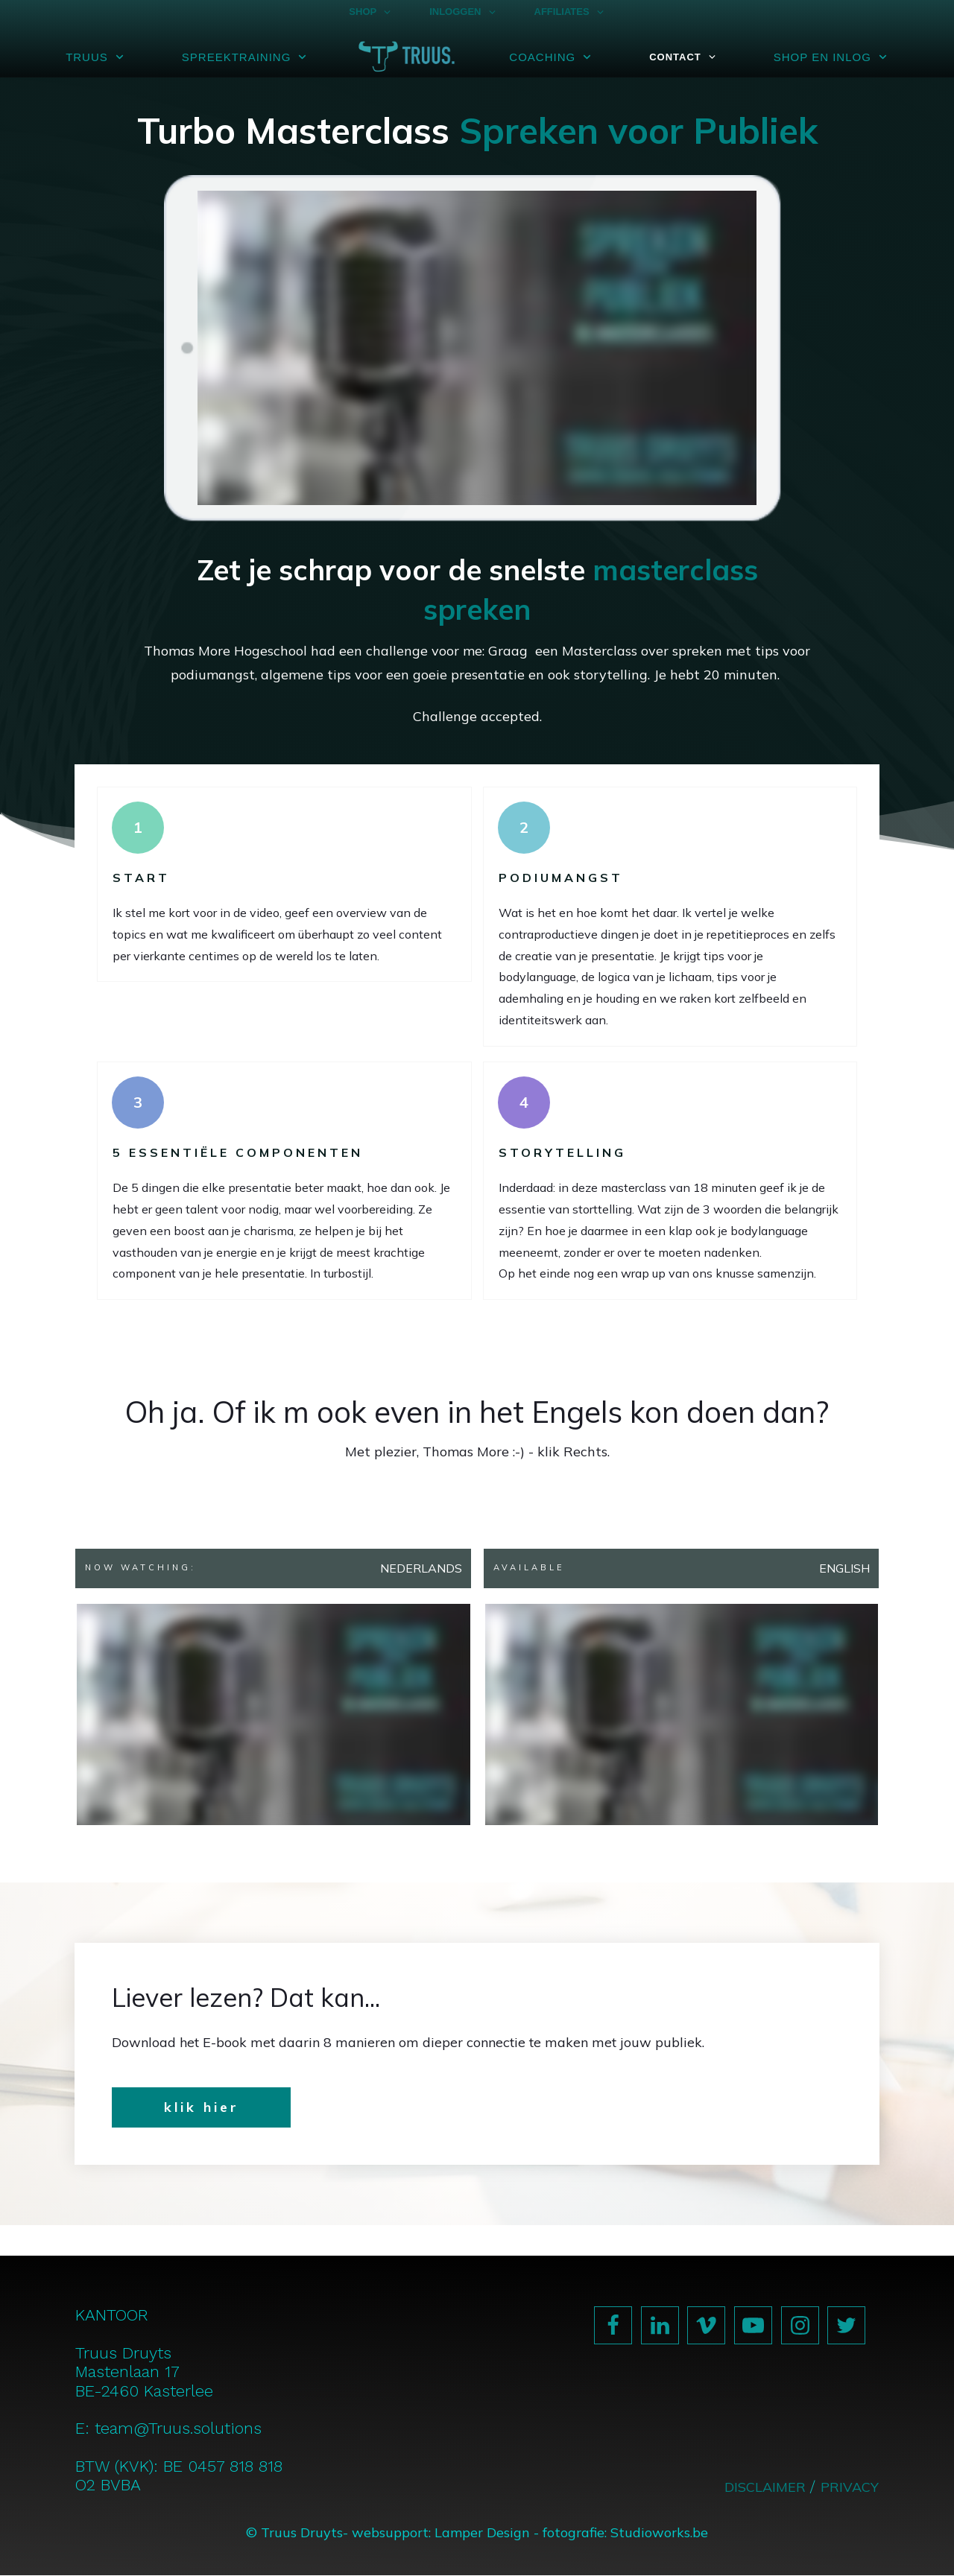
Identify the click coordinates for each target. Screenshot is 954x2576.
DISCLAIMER (766, 2487)
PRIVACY (850, 2487)
